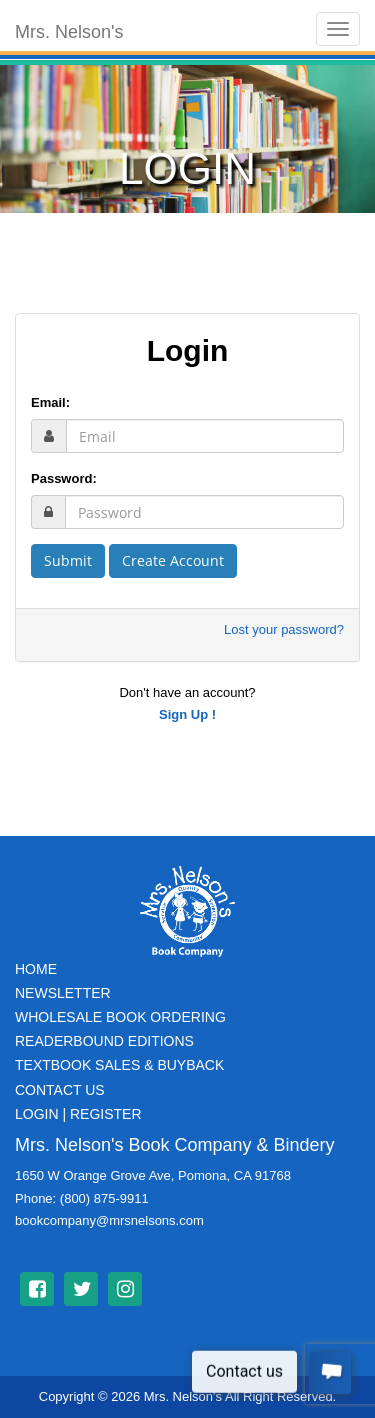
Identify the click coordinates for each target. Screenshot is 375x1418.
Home (36, 969)
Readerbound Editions (104, 1041)
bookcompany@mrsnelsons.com (109, 1220)
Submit (68, 560)
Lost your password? (284, 629)
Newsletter (63, 993)
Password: (64, 478)
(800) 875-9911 (104, 1198)
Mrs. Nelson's (69, 32)
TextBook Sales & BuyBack (119, 1065)
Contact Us (60, 1090)
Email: (50, 402)
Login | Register (78, 1114)
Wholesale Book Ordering (120, 1017)
